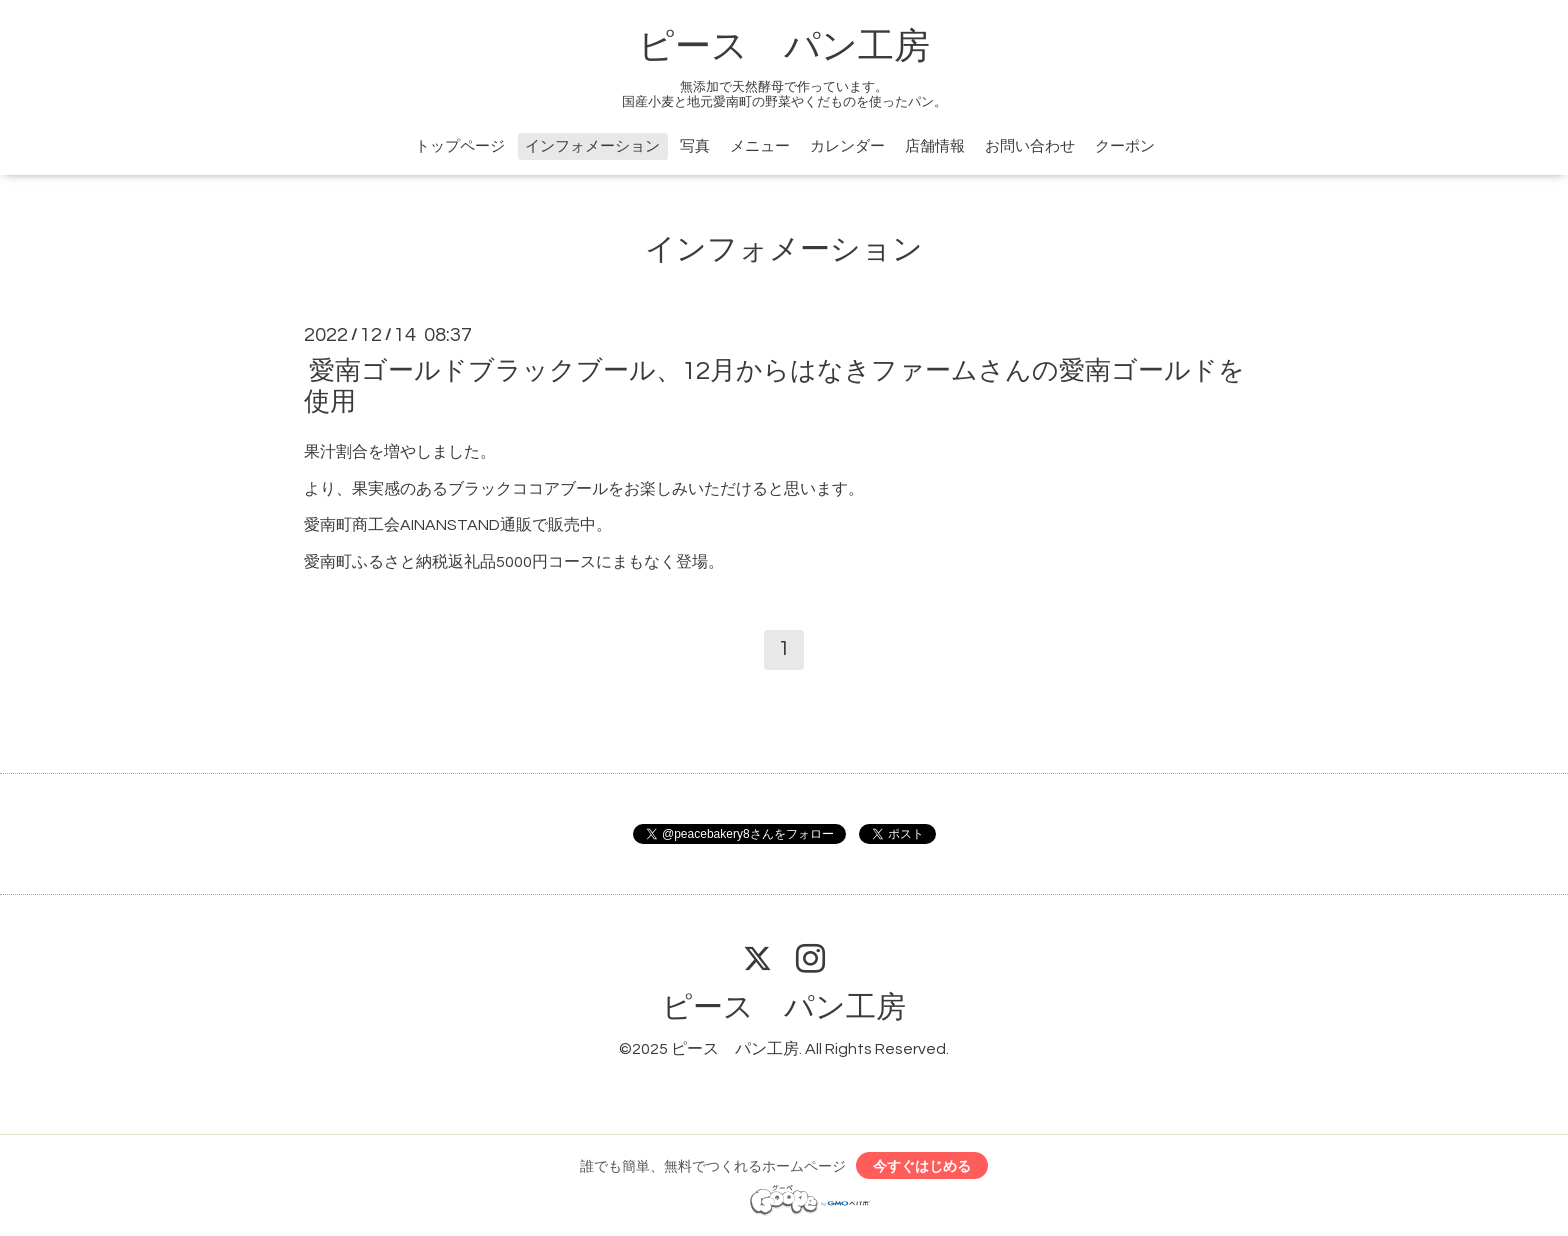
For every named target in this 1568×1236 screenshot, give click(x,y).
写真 (695, 146)
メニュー (760, 146)
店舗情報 (935, 146)
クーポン (1125, 146)
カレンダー (847, 146)
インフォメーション (592, 146)
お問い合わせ (1030, 146)
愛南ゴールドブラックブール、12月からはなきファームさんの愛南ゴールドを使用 (774, 385)
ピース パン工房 (784, 47)
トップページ (460, 146)
